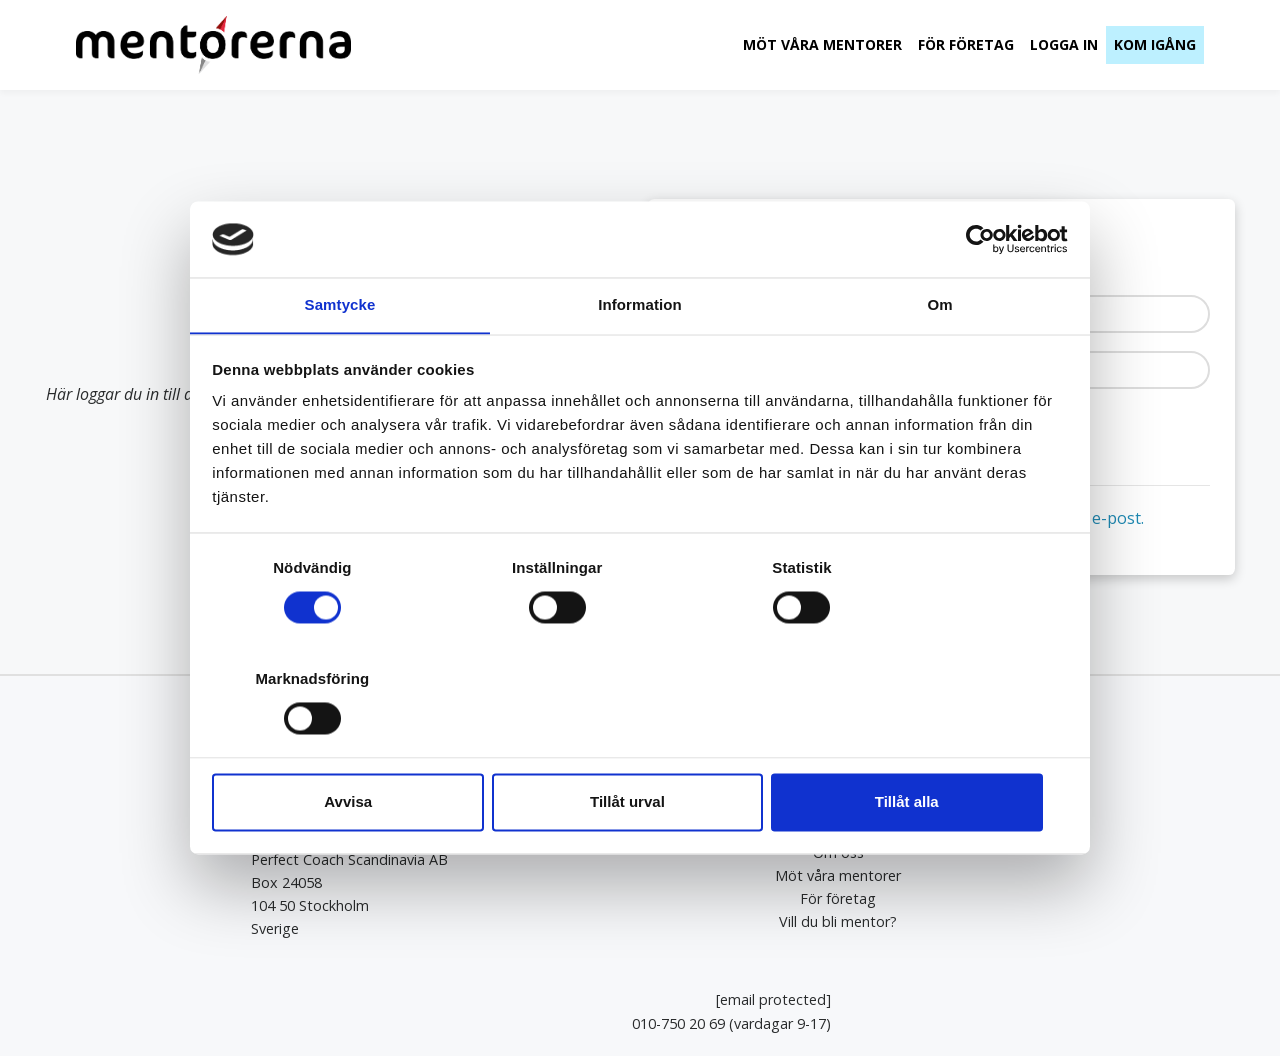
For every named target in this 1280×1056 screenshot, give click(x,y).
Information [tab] (640, 360)
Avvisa (353, 746)
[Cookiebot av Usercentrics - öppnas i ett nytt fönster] (980, 295)
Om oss (639, 851)
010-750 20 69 (1049, 881)
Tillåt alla (928, 746)
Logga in (1063, 44)
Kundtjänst (1165, 927)
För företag (965, 44)
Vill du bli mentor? (640, 920)
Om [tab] (939, 360)
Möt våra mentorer (821, 44)
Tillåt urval (640, 746)
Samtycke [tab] (340, 360)
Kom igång (1154, 44)
